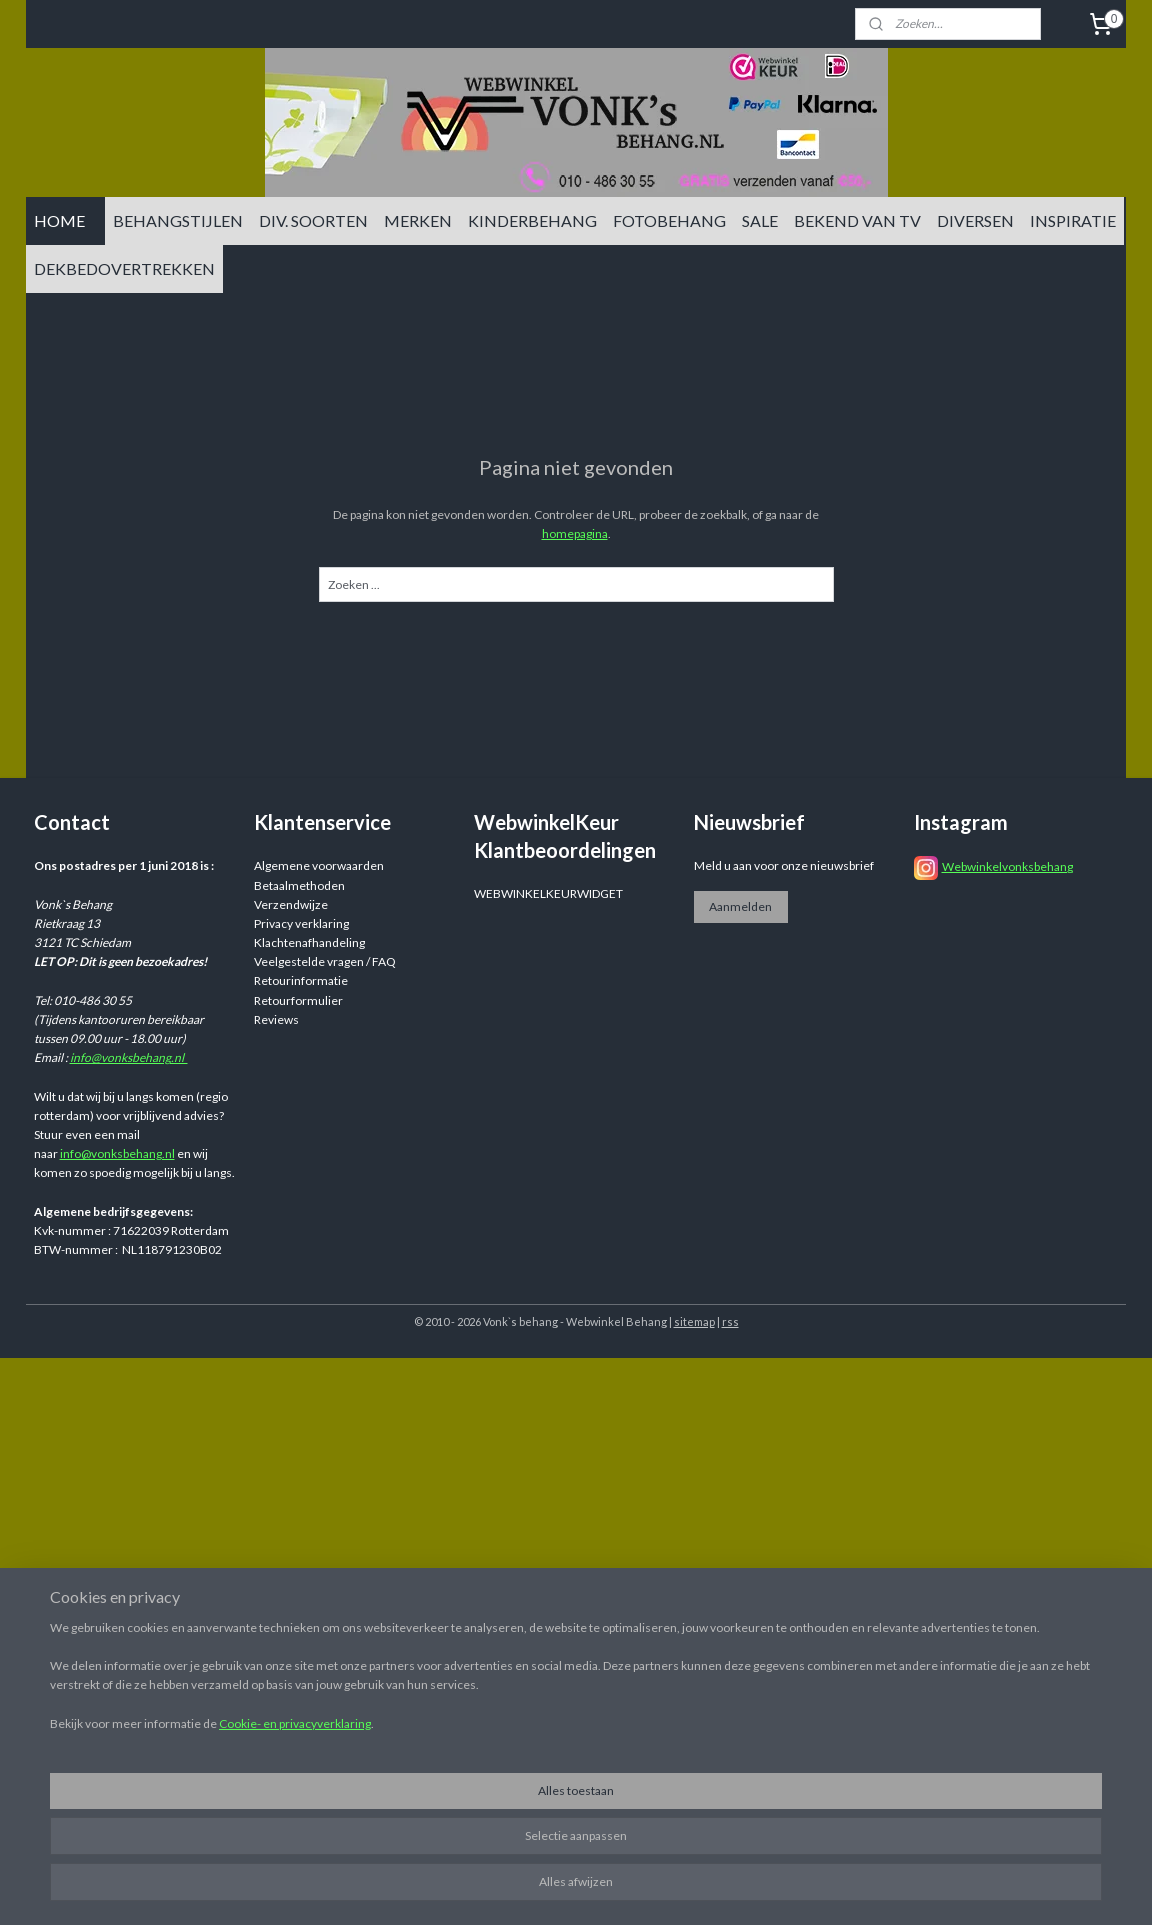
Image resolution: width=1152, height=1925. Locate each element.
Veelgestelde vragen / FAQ (325, 961)
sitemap (694, 1321)
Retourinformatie (301, 980)
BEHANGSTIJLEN (178, 220)
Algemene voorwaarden (319, 865)
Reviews (276, 1019)
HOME (59, 220)
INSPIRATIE (1073, 220)
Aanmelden (740, 906)
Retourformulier (298, 1000)
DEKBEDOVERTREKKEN (124, 268)
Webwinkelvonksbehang (1007, 866)
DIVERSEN (975, 220)
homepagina (575, 533)
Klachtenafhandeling (309, 942)
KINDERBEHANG (532, 220)
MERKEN (418, 220)
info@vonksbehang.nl (129, 1057)
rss (730, 1321)
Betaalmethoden (299, 885)
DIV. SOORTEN (313, 220)
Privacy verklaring (301, 923)
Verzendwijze (291, 904)
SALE (760, 220)
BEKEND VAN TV (857, 220)
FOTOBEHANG (669, 220)
